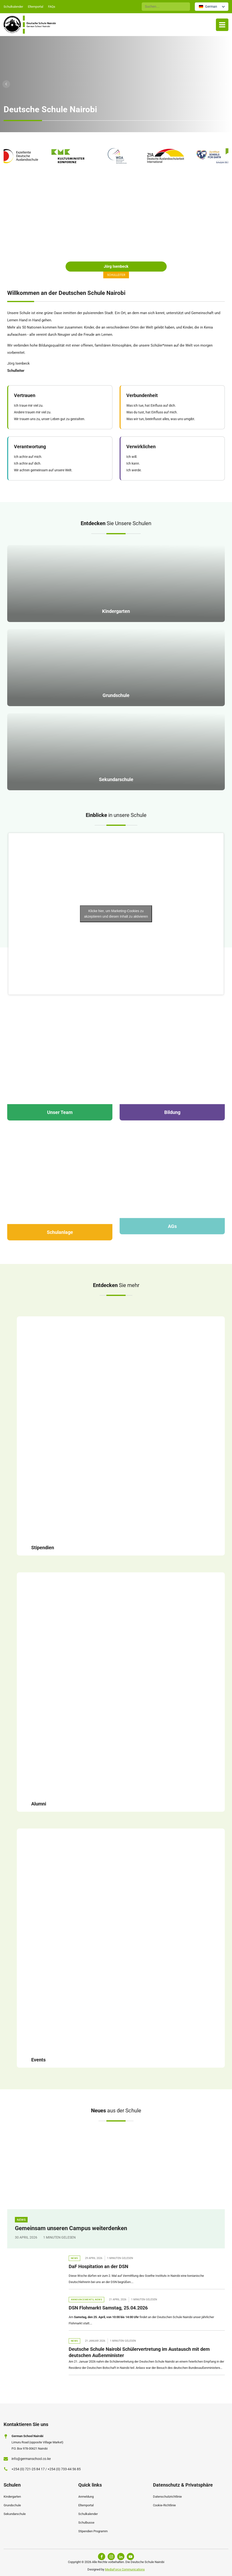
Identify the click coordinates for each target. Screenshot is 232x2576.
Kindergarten (12, 2496)
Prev (6, 84)
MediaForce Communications (125, 2569)
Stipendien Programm (93, 2531)
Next (226, 84)
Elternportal (35, 6)
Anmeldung (86, 2496)
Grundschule (12, 2505)
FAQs (51, 6)
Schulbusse (86, 2522)
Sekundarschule (15, 2514)
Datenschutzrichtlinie (167, 2496)
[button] (222, 25)
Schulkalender (13, 6)
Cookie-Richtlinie (164, 2505)
